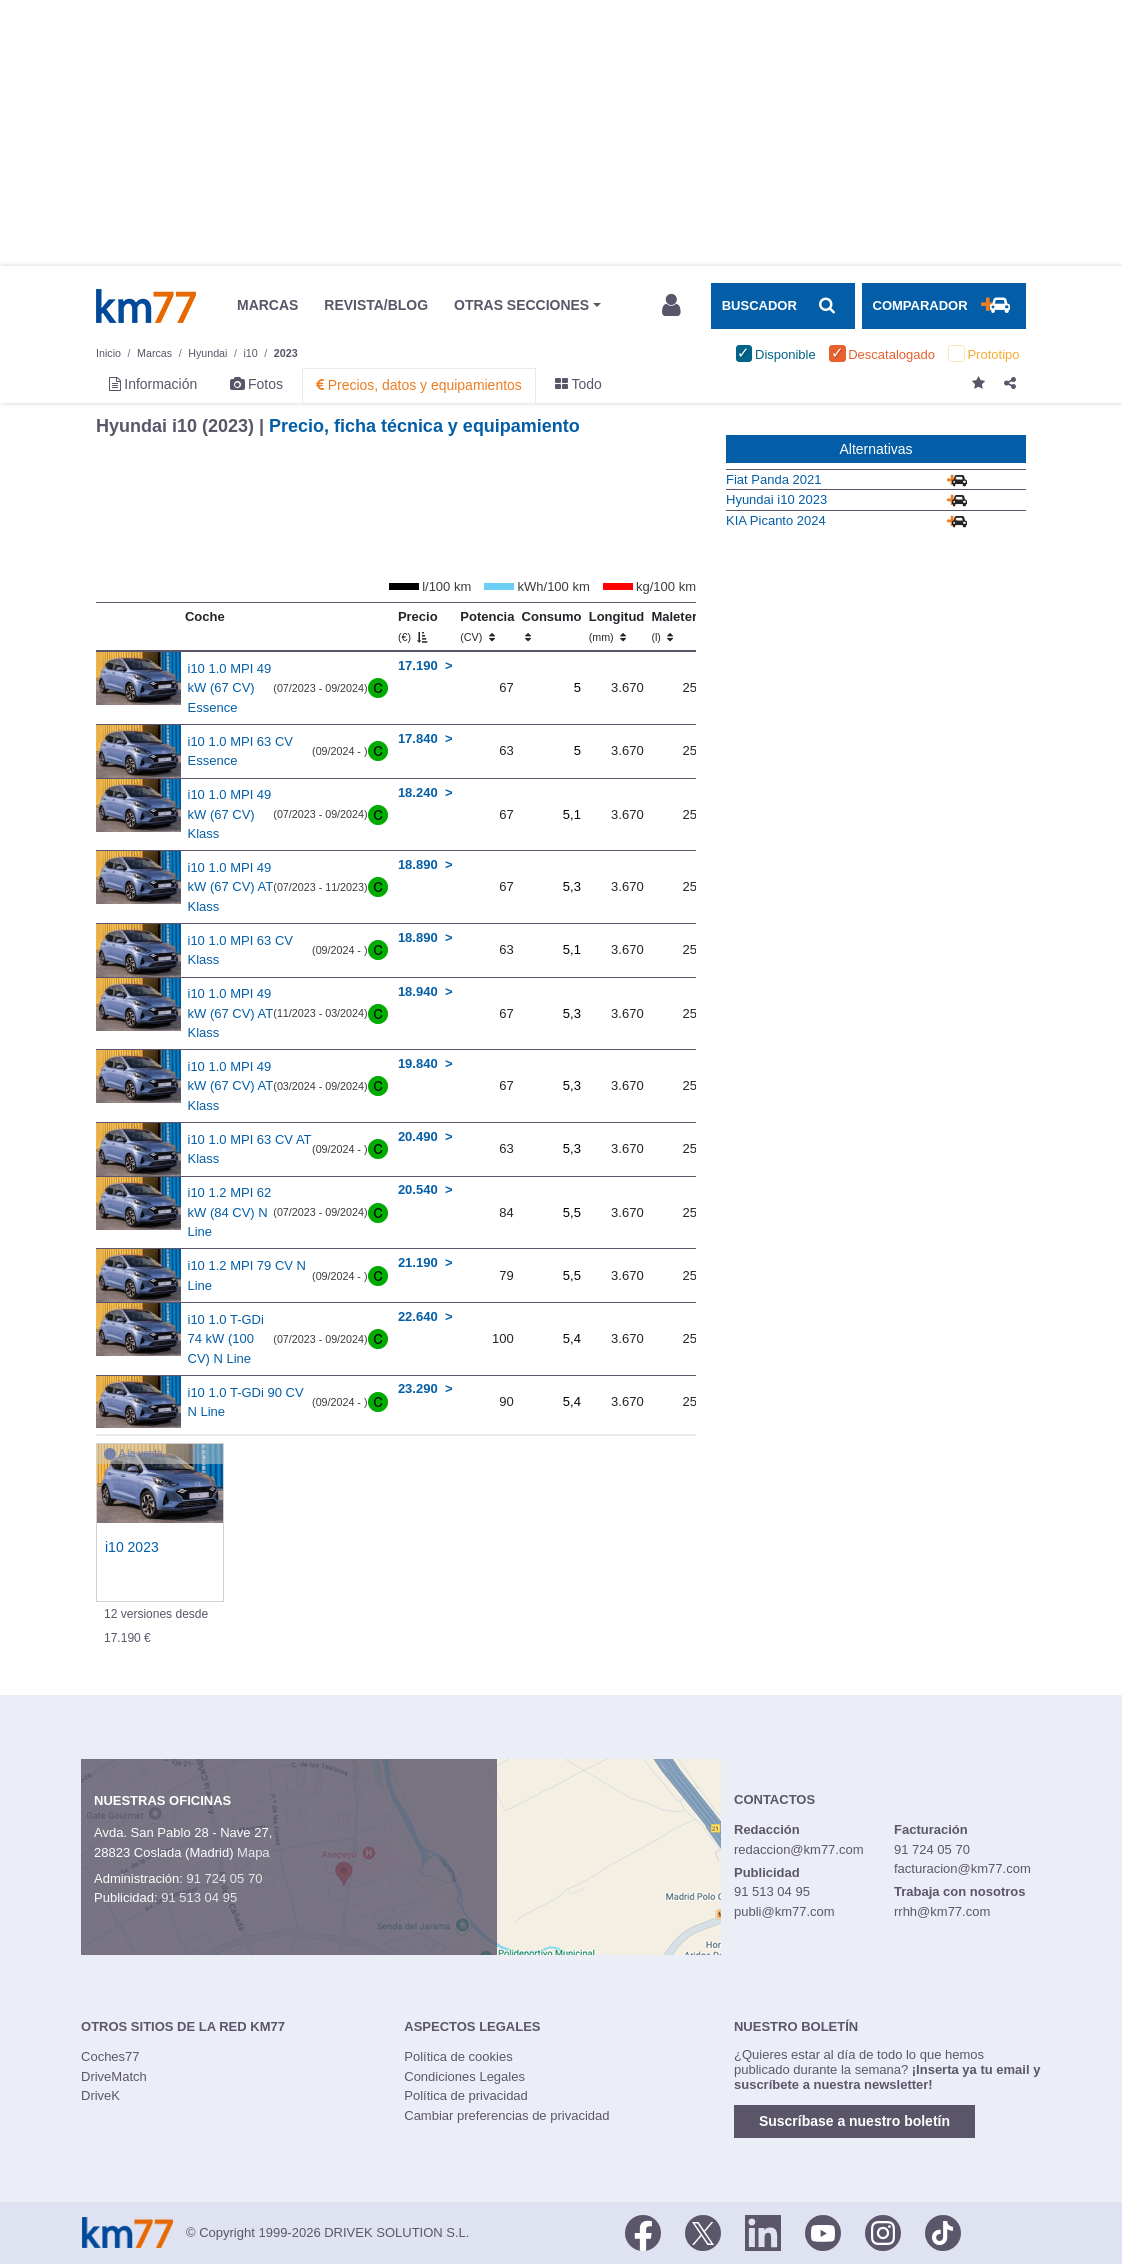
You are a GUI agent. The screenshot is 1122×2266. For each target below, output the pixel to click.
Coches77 (110, 2056)
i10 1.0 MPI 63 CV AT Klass (250, 1149)
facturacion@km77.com (962, 1868)
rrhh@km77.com (942, 1911)
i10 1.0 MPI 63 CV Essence (241, 751)
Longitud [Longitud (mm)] (617, 626)
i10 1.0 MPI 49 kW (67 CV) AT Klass (230, 887)
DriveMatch (114, 2076)
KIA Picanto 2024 (776, 520)
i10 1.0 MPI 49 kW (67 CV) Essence (230, 688)
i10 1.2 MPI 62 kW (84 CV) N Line (230, 1212)
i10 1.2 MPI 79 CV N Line (247, 1275)
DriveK (100, 2095)
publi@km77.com (784, 1911)
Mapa (253, 1852)
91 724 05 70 (224, 1878)
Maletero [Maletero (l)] (677, 626)
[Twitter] (703, 2231)
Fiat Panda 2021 (773, 479)
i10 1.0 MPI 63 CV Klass (241, 950)
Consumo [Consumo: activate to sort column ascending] (552, 626)
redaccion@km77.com (799, 1849)
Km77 (146, 306)
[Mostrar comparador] (944, 306)
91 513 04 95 (199, 1897)
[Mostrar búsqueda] (783, 306)
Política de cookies (458, 2056)
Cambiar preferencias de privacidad (506, 2115)
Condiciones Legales (464, 2076)
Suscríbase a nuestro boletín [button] (854, 2121)
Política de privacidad (466, 2095)
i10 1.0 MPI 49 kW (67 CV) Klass (230, 814)
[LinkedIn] (763, 2231)
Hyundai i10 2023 (776, 499)
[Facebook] (643, 2231)
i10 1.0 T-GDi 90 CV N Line (246, 1402)
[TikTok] (943, 2231)
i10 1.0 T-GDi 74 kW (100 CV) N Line (226, 1339)
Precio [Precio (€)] (418, 626)
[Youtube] (823, 2231)
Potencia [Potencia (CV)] (487, 626)
